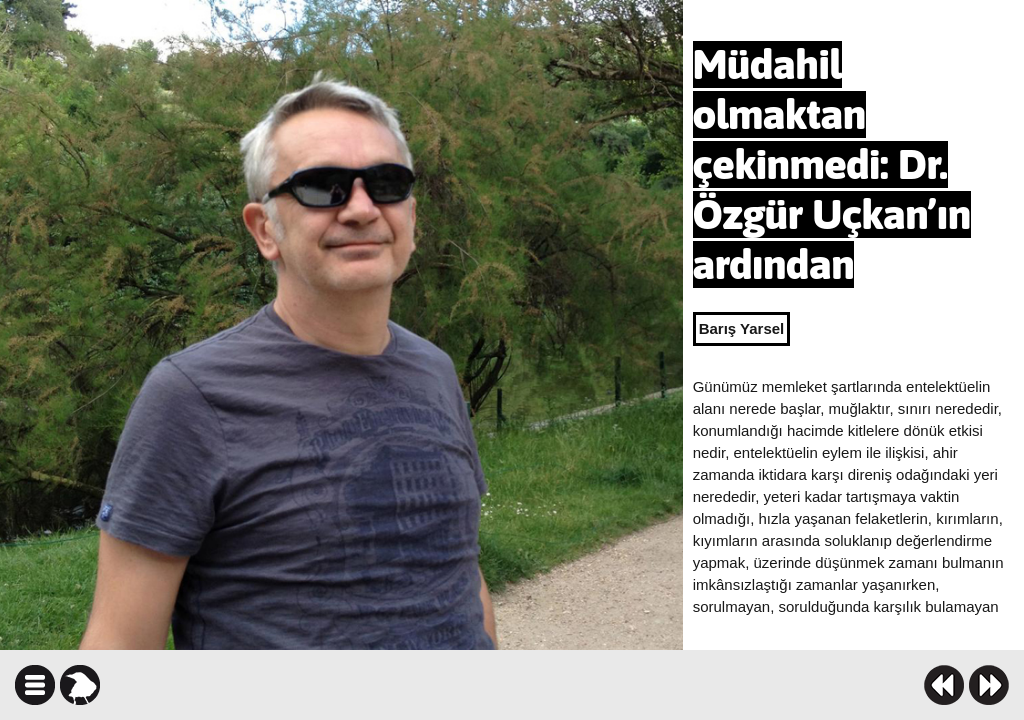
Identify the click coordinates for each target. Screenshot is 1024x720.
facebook (574, 685)
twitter (609, 685)
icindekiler (35, 685)
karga (80, 685)
